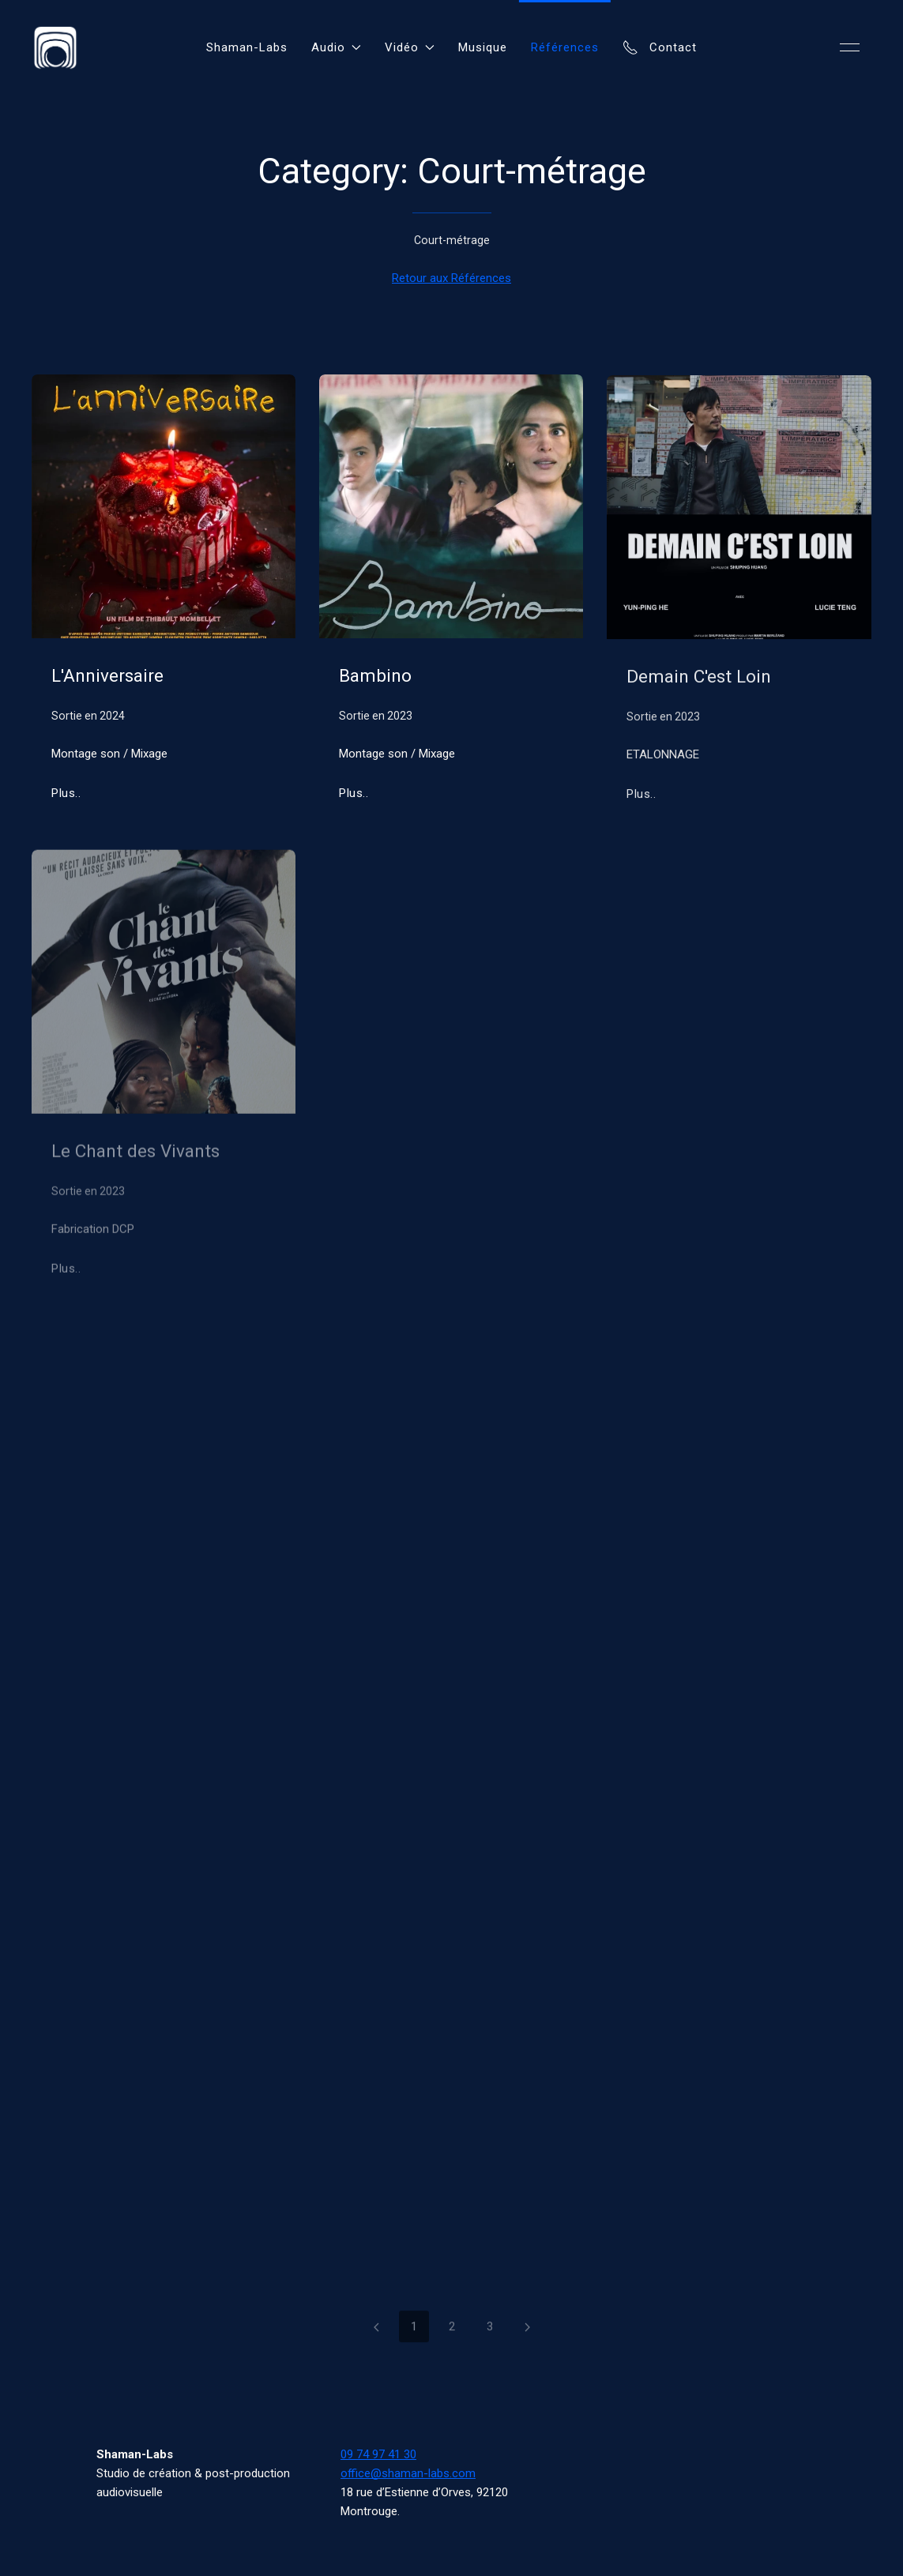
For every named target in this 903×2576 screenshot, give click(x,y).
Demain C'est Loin (698, 678)
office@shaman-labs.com (408, 2473)
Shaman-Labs (247, 47)
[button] (850, 47)
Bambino (375, 675)
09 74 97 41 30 (378, 2454)
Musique (482, 47)
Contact (660, 47)
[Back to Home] (55, 47)
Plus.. (66, 793)
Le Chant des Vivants (135, 1154)
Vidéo (410, 47)
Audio (336, 47)
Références (565, 47)
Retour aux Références (451, 278)
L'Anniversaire (107, 675)
